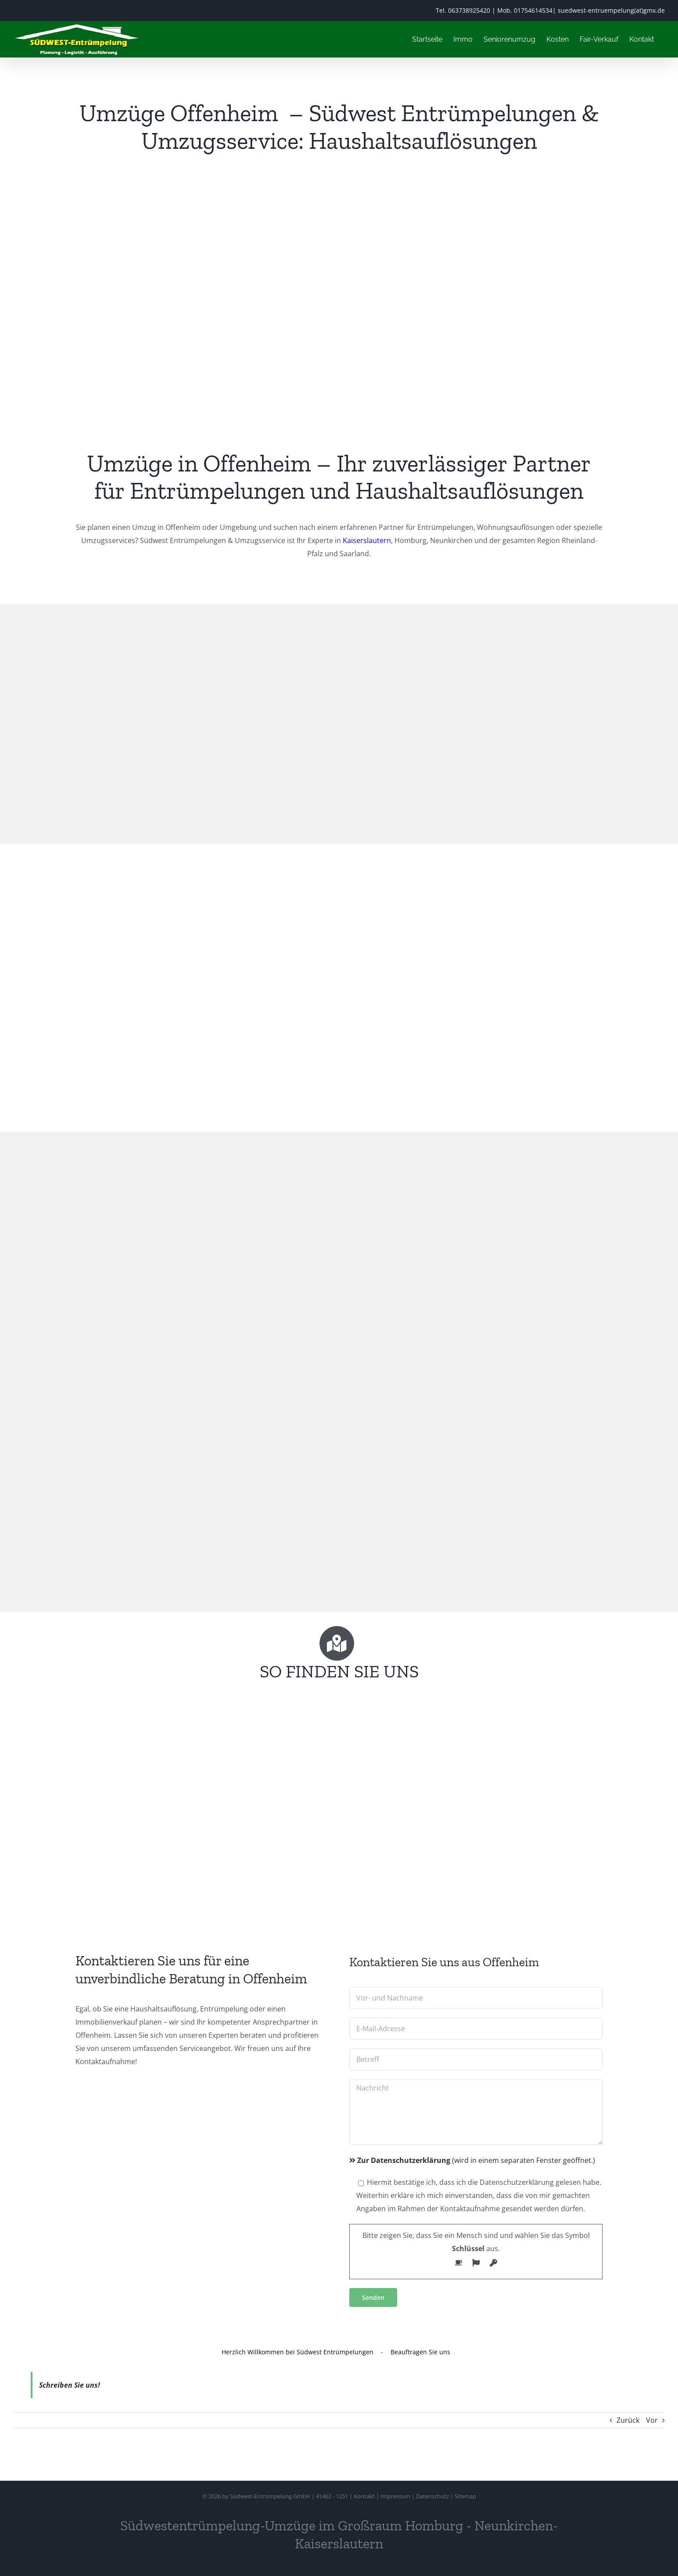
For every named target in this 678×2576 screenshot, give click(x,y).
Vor (652, 2420)
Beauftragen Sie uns (420, 2352)
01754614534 (533, 10)
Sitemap (465, 2496)
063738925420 (469, 10)
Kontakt (364, 2496)
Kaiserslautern (367, 540)
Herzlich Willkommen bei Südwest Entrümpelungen (297, 2352)
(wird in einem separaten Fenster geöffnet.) (472, 2160)
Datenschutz (432, 2496)
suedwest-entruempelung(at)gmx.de (611, 10)
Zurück (628, 2420)
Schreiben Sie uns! (69, 2385)
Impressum (395, 2496)
